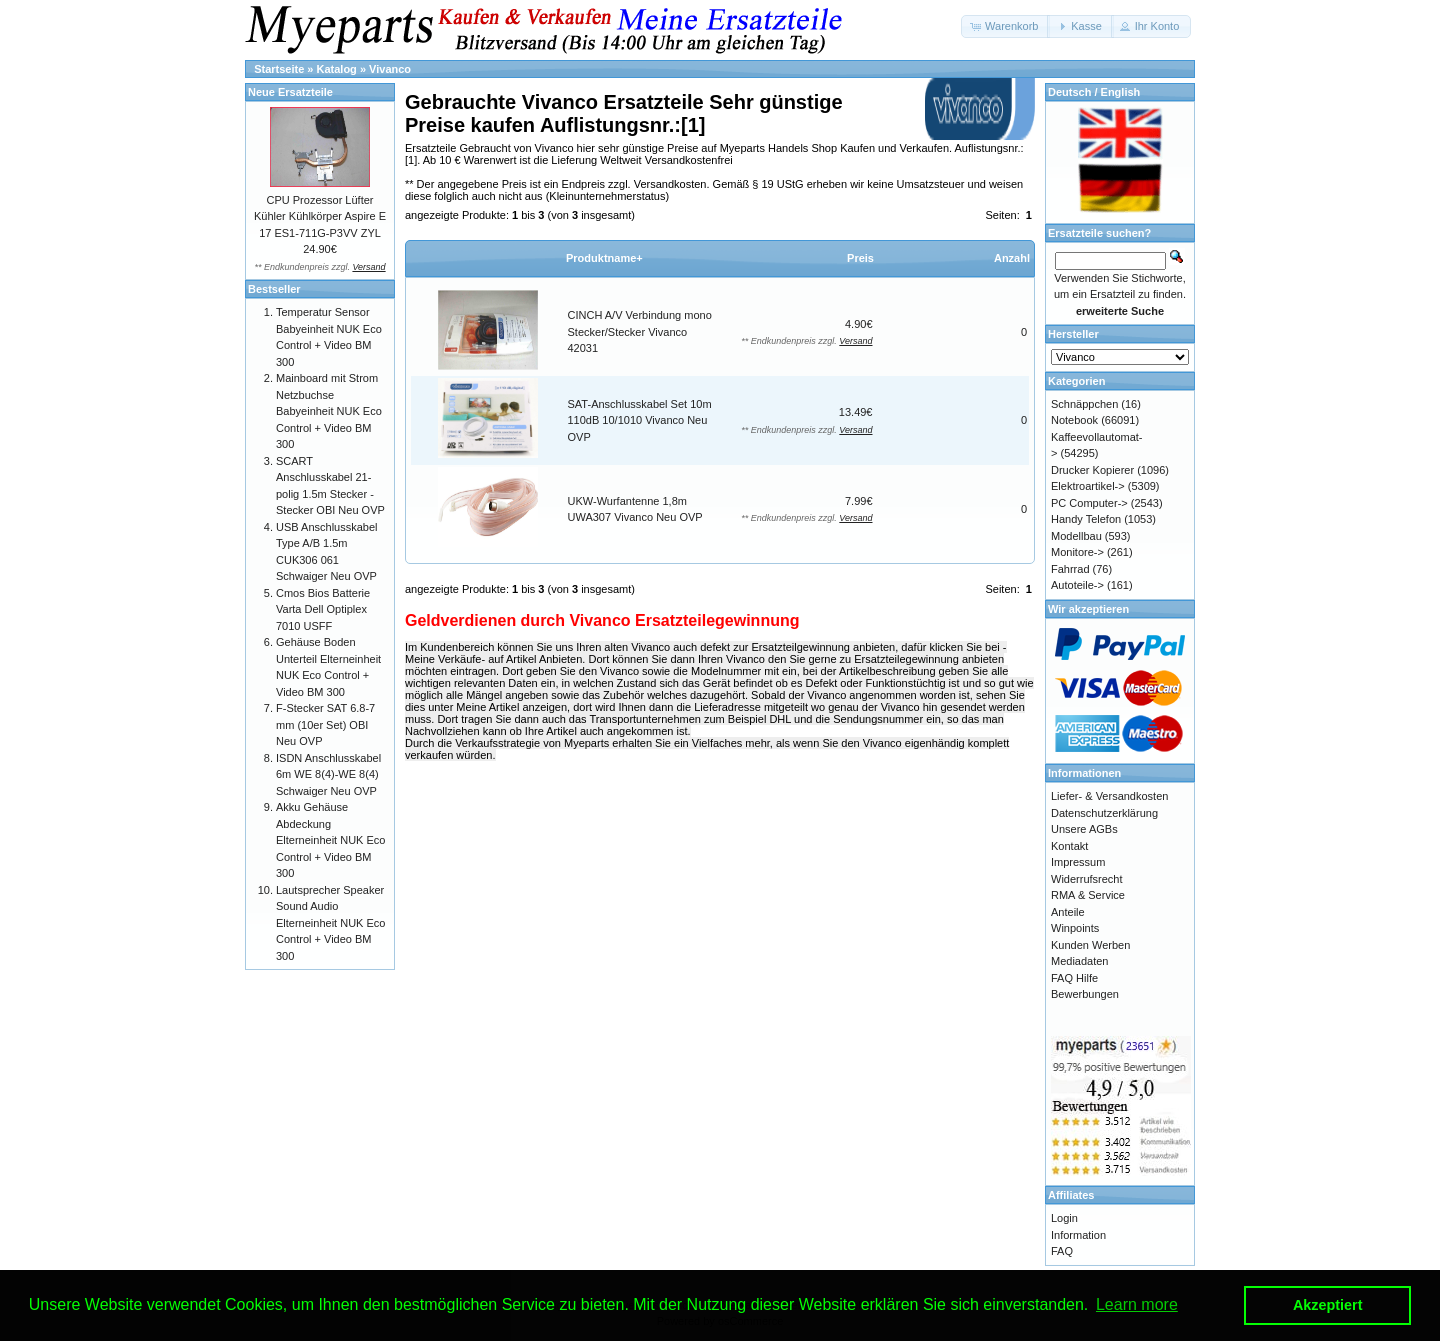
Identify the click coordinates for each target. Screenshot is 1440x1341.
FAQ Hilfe (1074, 978)
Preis (860, 258)
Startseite (279, 69)
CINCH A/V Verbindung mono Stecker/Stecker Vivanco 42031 (640, 331)
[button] (1005, 26)
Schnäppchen (1084, 404)
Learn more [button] (1137, 1304)
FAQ (1062, 1251)
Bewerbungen (1085, 994)
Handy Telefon (1086, 519)
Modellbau (1076, 536)
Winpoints (1075, 928)
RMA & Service (1088, 895)
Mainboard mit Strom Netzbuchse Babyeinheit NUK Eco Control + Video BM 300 (329, 411)
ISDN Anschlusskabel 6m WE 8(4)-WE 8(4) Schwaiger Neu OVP (328, 774)
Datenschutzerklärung (1104, 813)
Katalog (337, 69)
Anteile (1068, 912)
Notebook (1074, 420)
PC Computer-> (1089, 503)
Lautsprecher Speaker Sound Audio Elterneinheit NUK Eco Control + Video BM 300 (330, 923)
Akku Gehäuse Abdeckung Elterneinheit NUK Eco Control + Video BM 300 (330, 840)
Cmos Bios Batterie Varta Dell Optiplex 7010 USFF (323, 609)
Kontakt (1069, 846)
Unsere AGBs (1084, 829)
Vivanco (390, 69)
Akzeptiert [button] (1328, 1305)
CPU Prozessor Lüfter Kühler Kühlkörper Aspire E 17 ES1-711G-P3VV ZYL (320, 216)
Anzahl (1012, 258)
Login (1064, 1218)
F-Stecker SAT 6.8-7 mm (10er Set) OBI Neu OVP (325, 724)
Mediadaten (1080, 961)
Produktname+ (604, 258)
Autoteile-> (1077, 585)
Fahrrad (1070, 569)
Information (1078, 1235)
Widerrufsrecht (1087, 879)
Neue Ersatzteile (290, 92)
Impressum (1078, 862)
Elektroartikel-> (1088, 486)
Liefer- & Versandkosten (1109, 796)
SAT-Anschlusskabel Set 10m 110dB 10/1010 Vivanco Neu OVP (640, 420)
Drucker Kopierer (1092, 470)
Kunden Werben (1090, 945)
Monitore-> (1077, 552)
